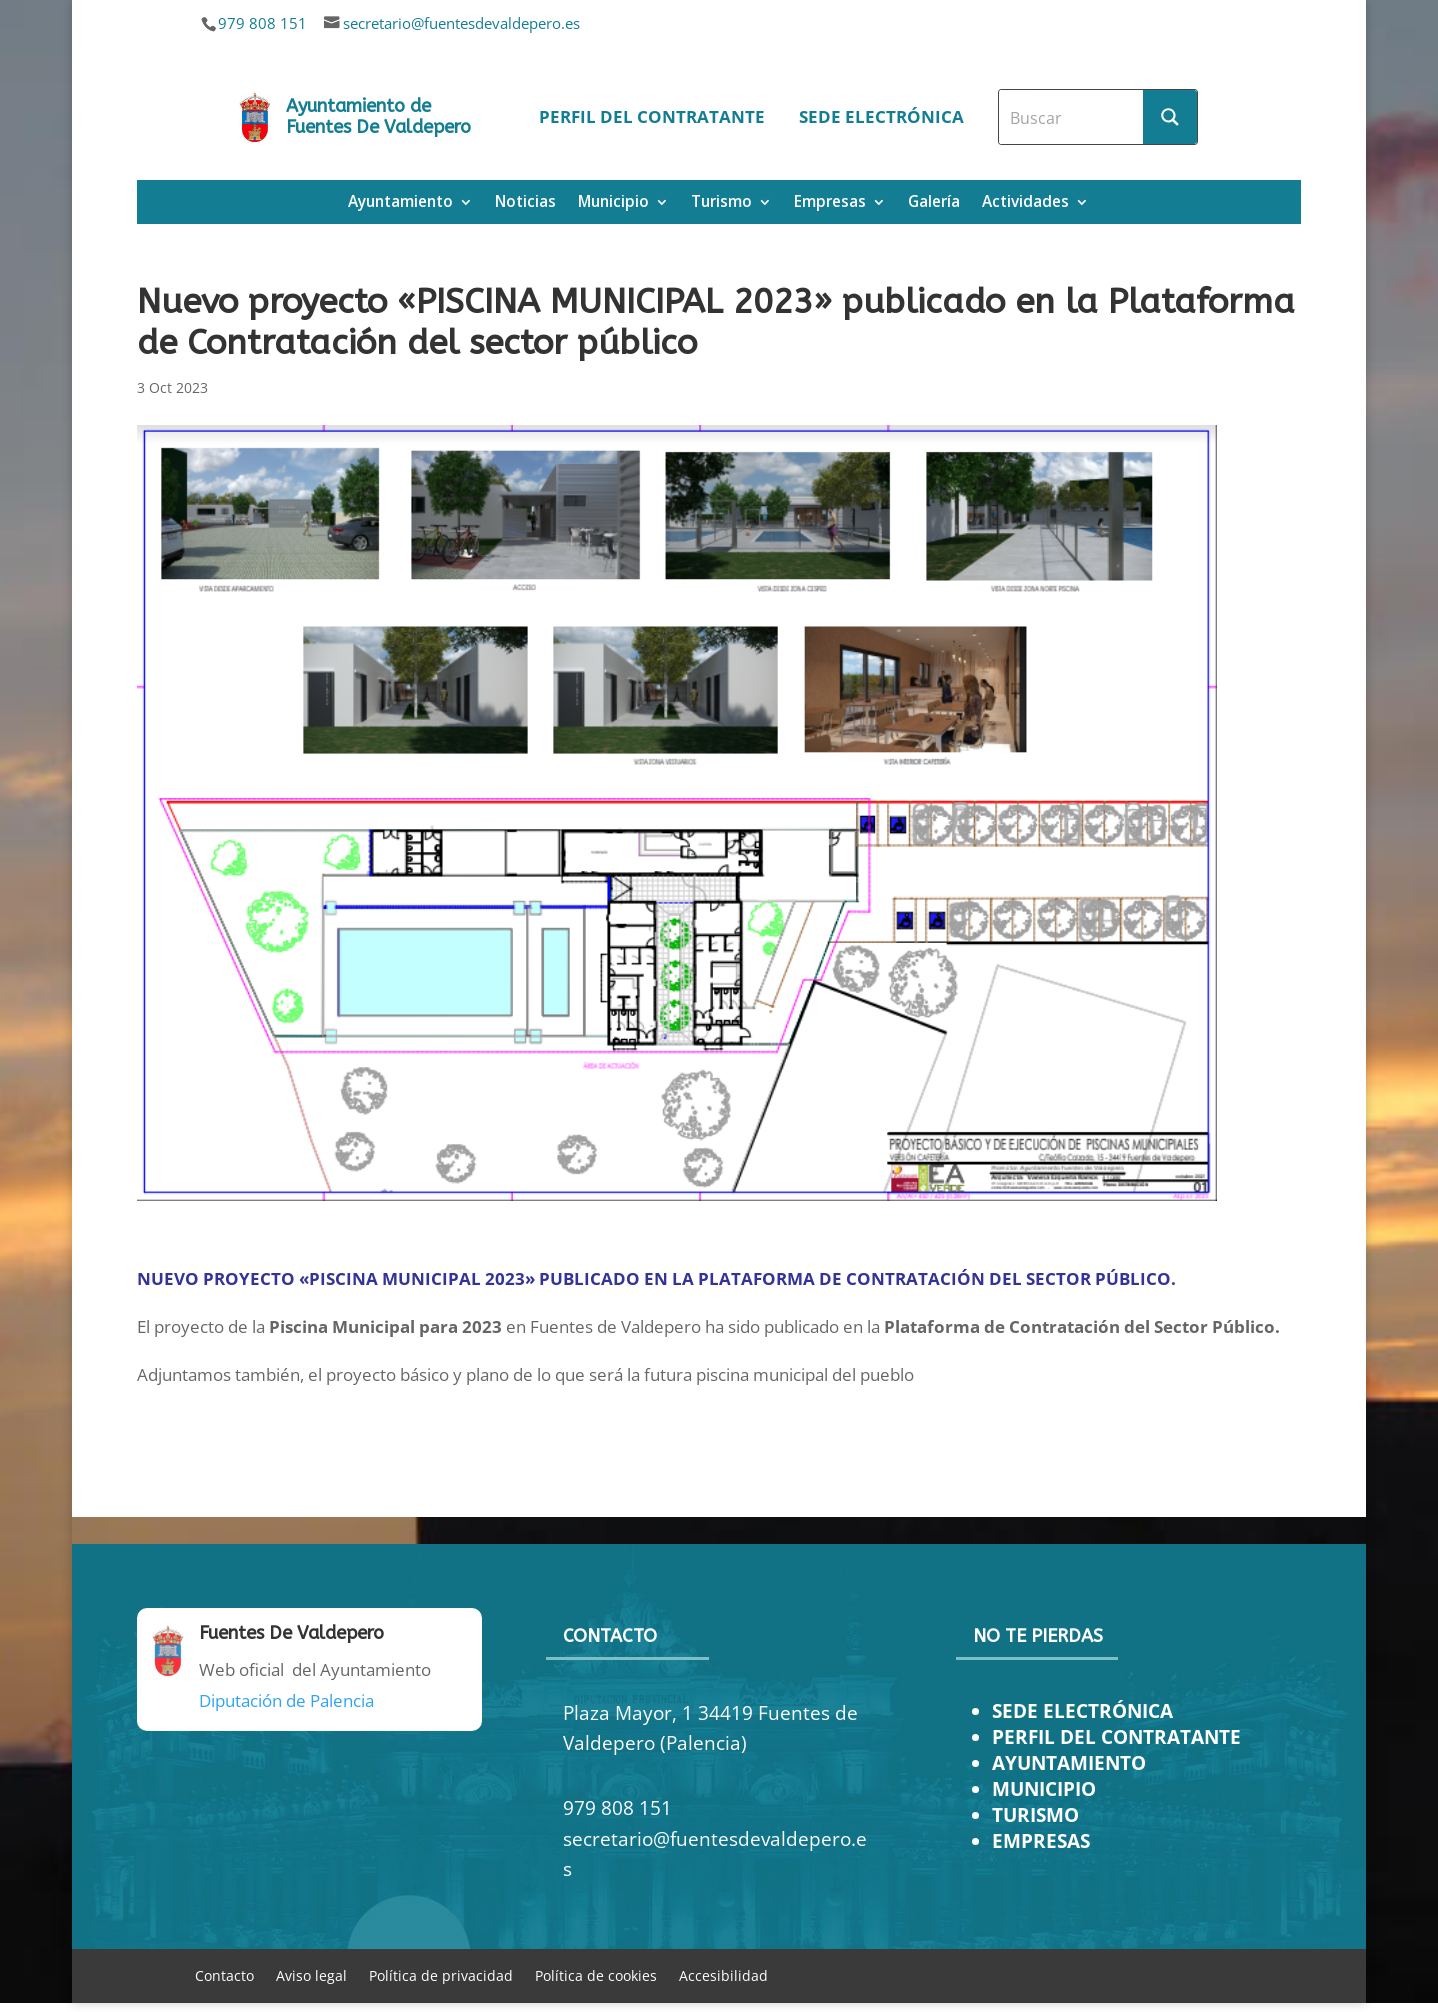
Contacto (224, 1974)
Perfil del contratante (652, 116)
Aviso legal (311, 1974)
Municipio (613, 203)
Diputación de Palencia (286, 1700)
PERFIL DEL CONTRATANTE (1116, 1736)
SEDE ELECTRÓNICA (1082, 1710)
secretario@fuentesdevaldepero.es (461, 23)
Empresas (830, 203)
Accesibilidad (723, 1974)
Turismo (721, 203)
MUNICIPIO (1044, 1788)
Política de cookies (596, 1974)
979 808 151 (262, 23)
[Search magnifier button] (1170, 117)
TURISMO (1035, 1814)
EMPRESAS (1041, 1840)
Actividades (1025, 203)
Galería (934, 203)
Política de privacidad (441, 1974)
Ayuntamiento (400, 203)
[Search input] (1072, 117)
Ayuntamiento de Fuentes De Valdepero (378, 117)
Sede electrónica (881, 116)
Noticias (525, 203)
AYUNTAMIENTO (1069, 1762)
